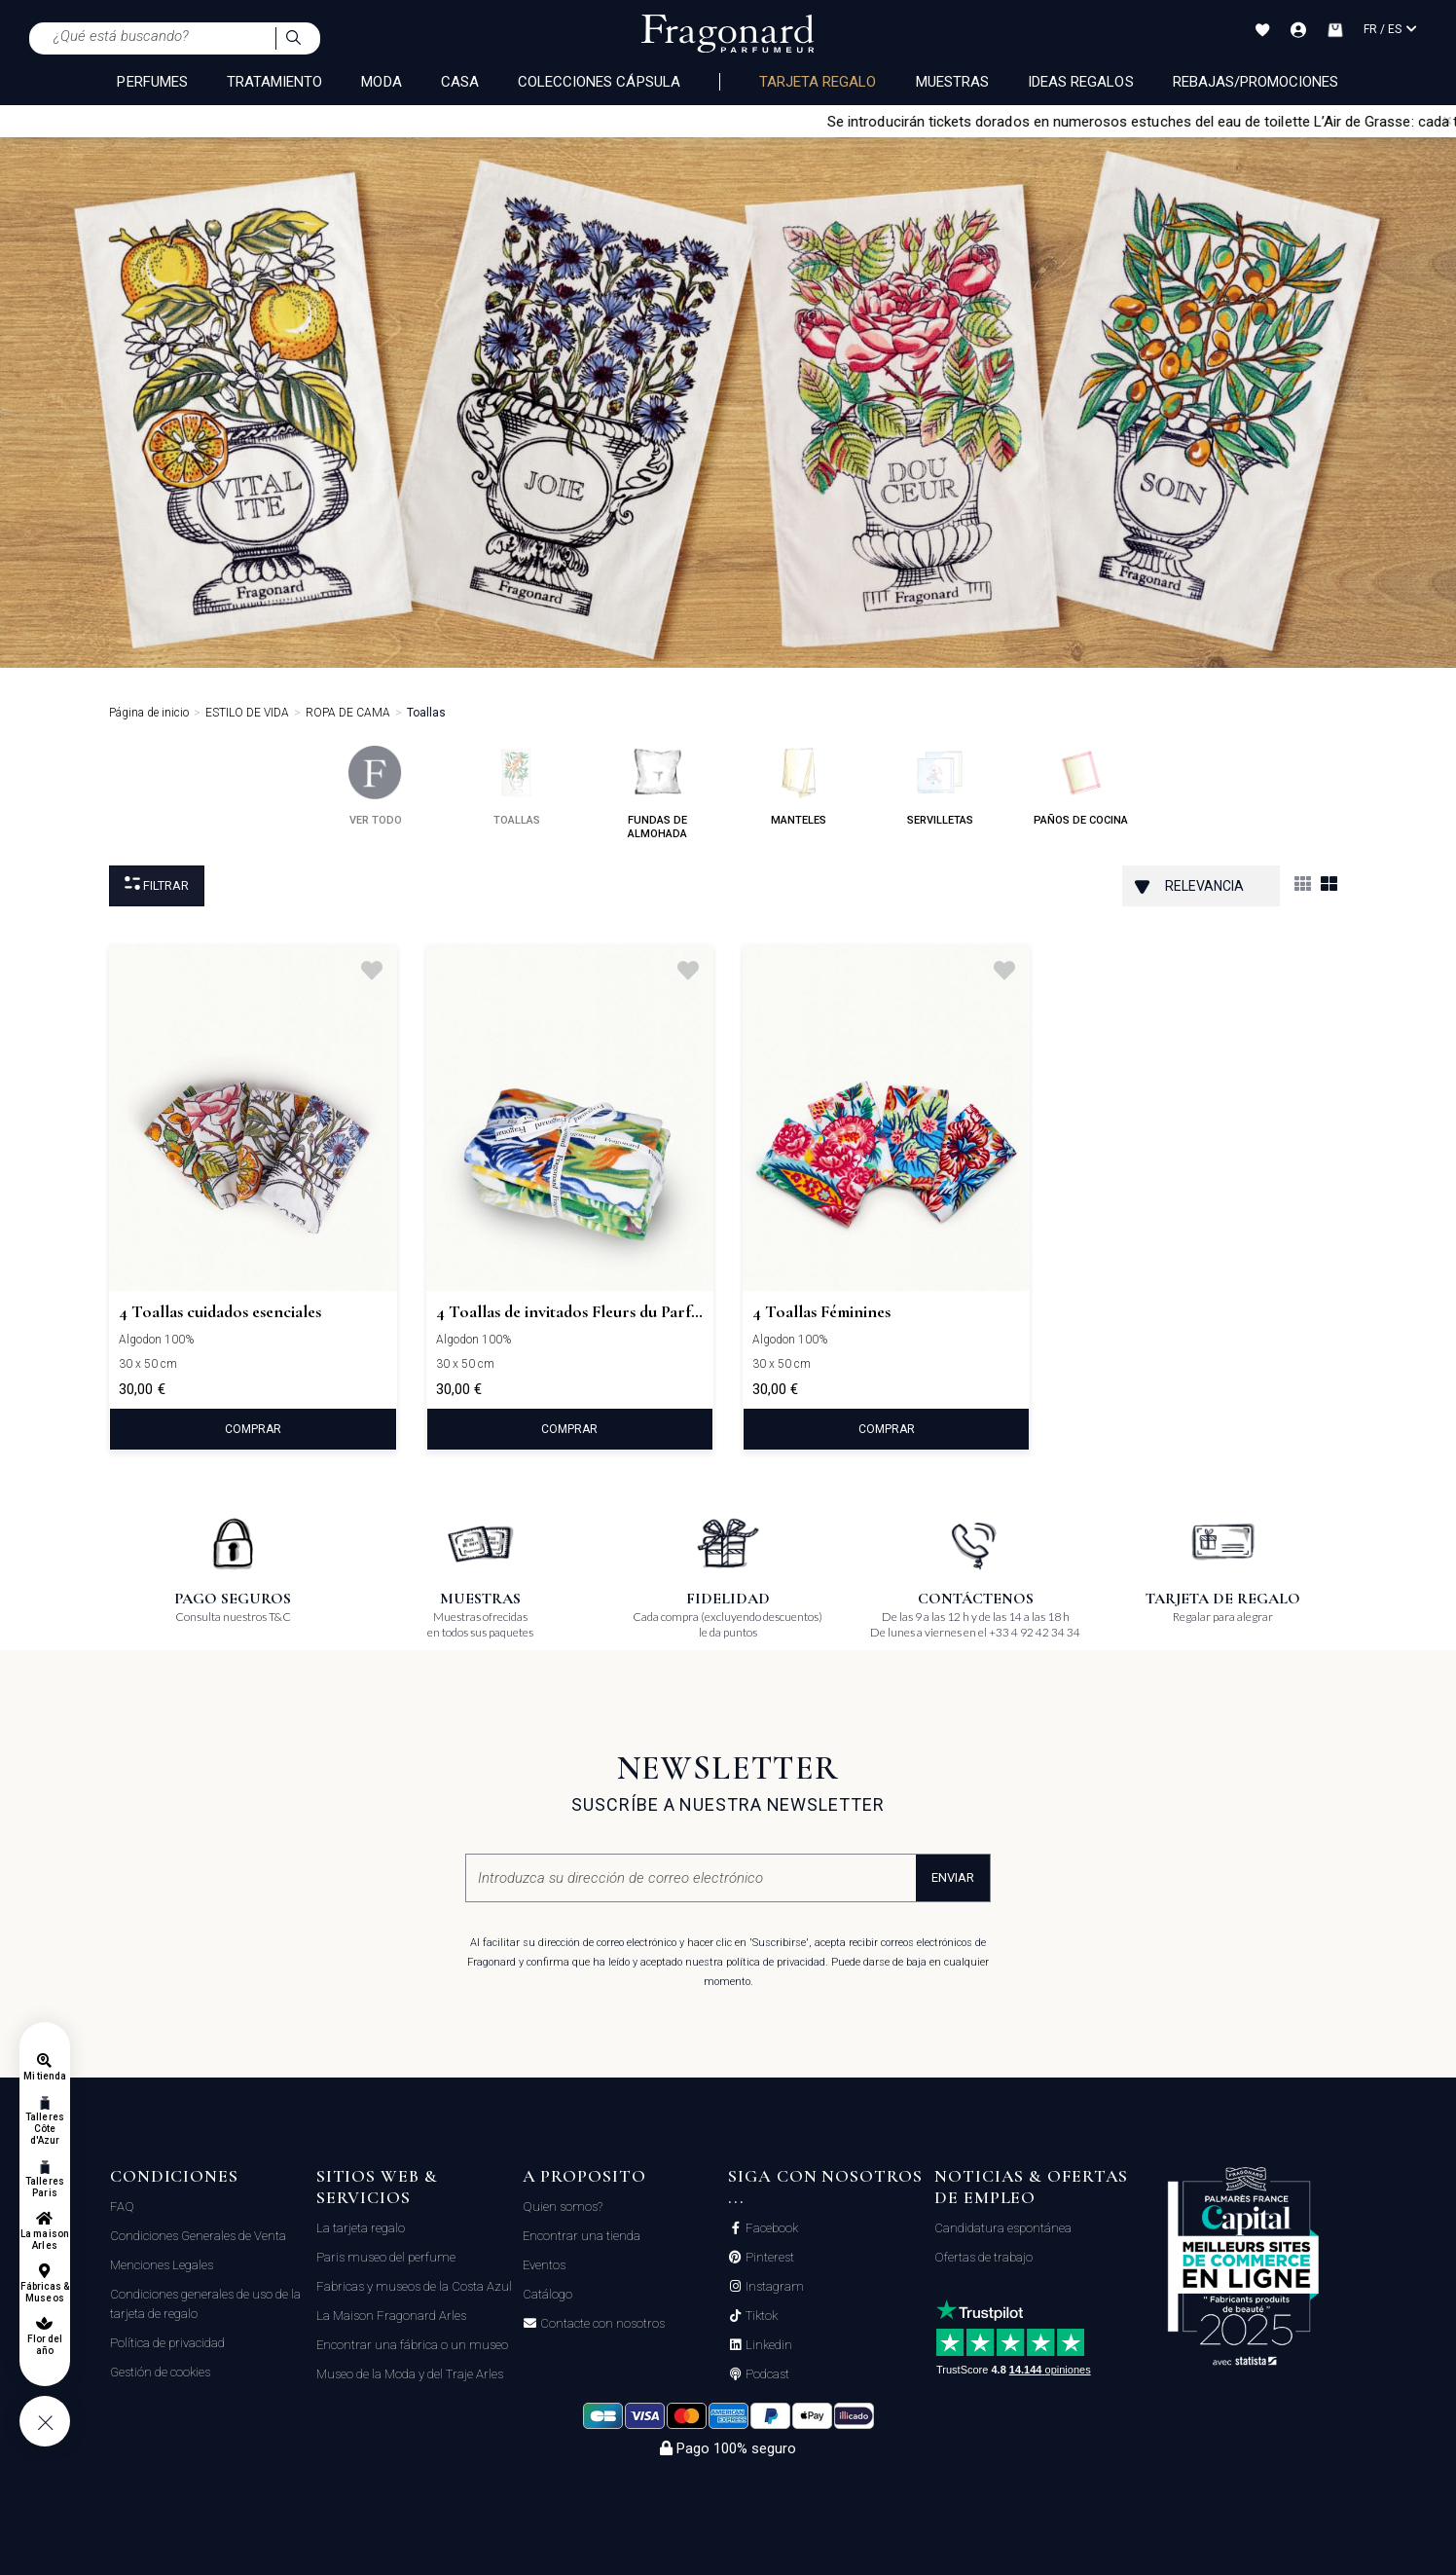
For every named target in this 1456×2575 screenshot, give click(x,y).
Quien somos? (562, 2206)
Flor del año (44, 2345)
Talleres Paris (44, 2187)
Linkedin (767, 2345)
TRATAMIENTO (275, 82)
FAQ (122, 2206)
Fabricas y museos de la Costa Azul (414, 2286)
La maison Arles (44, 2239)
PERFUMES (152, 82)
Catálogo (547, 2294)
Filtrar (157, 884)
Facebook (770, 2228)
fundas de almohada (657, 793)
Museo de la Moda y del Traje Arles (409, 2374)
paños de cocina (1081, 786)
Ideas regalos (1081, 82)
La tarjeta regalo (360, 2228)
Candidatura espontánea (1003, 2228)
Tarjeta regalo (818, 82)
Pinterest (768, 2257)
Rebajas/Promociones (1256, 82)
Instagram (773, 2287)
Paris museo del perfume (385, 2257)
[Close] (1447, 121)
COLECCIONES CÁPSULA (599, 82)
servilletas (940, 786)
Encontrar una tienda (581, 2235)
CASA (460, 82)
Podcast (766, 2374)
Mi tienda (44, 2076)
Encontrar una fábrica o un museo (412, 2344)
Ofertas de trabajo (983, 2257)
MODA (381, 82)
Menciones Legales (161, 2265)
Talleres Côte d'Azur (44, 2129)
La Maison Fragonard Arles (391, 2315)
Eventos (544, 2265)
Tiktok (760, 2316)
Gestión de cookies (160, 2372)
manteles (798, 786)
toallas (516, 786)
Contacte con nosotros (601, 2324)
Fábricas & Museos (45, 2292)
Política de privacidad (167, 2343)
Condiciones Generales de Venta (198, 2235)
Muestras (952, 82)
